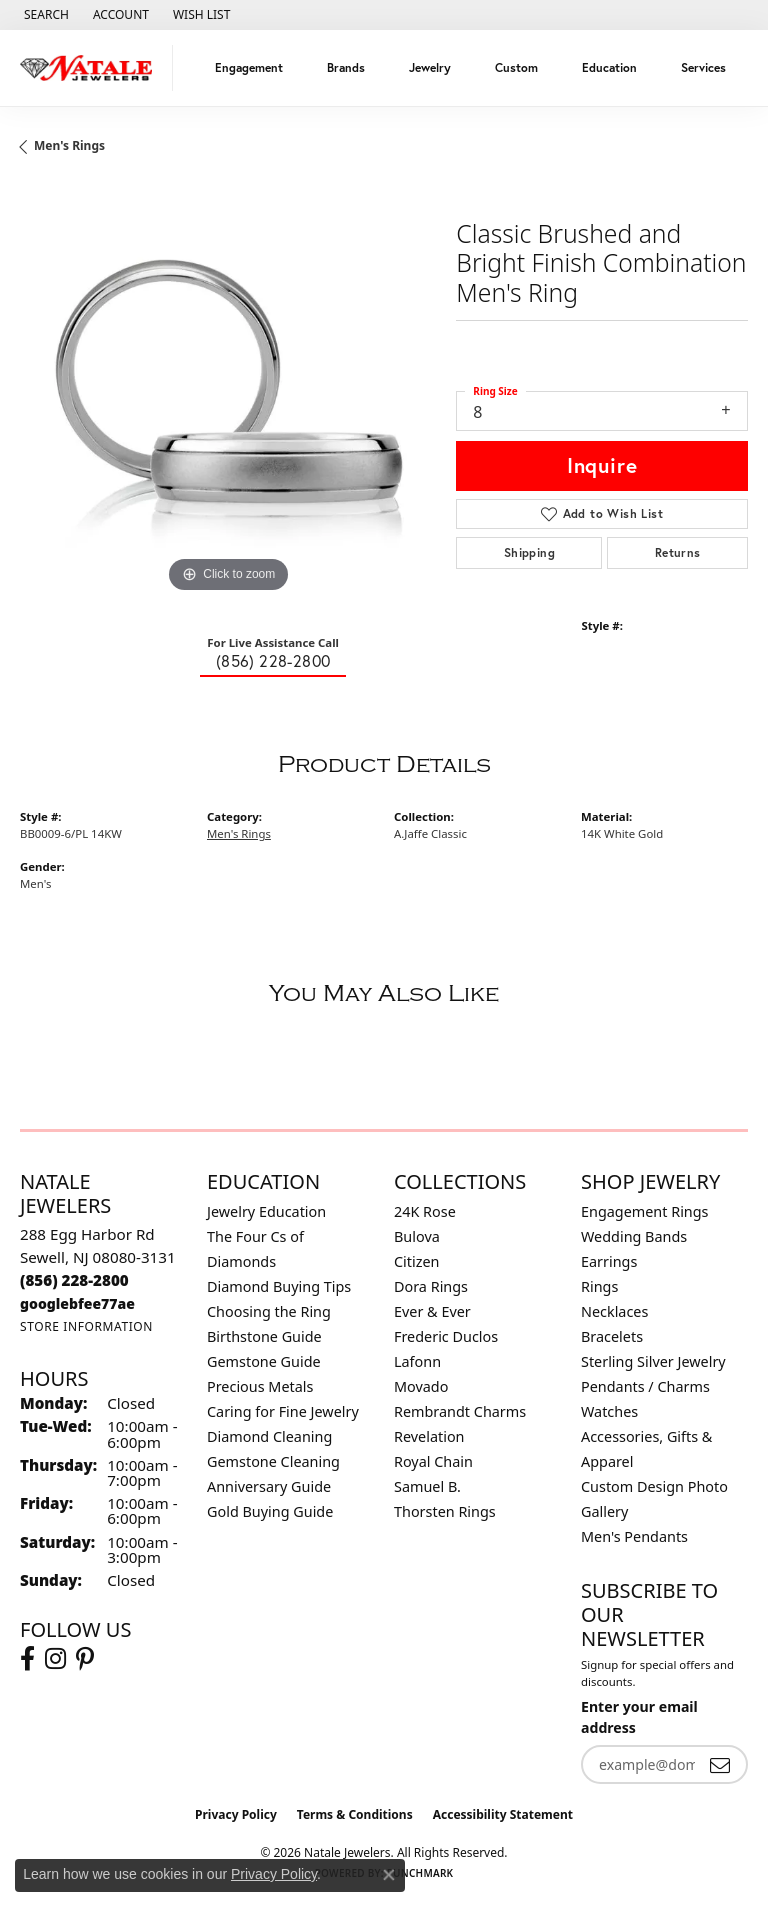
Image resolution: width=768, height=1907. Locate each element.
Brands (346, 67)
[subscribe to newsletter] (720, 1764)
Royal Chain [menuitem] (433, 1461)
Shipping (529, 552)
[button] (44, 15)
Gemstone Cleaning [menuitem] (273, 1461)
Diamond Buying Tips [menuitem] (279, 1286)
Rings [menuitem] (599, 1286)
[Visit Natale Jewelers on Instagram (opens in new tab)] (55, 1659)
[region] (228, 390)
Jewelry (430, 67)
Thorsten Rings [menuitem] (445, 1511)
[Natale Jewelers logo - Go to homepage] (91, 68)
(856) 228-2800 (273, 660)
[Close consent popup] (389, 1875)
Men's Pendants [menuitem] (634, 1536)
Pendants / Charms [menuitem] (645, 1386)
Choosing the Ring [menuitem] (269, 1311)
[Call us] (77, 1303)
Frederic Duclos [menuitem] (446, 1336)
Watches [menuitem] (609, 1411)
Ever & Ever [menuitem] (432, 1311)
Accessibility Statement (503, 1814)
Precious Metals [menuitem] (260, 1386)
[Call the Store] (74, 1280)
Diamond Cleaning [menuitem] (269, 1436)
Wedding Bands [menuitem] (634, 1236)
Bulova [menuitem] (417, 1236)
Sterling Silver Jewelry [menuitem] (653, 1361)
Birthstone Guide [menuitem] (264, 1336)
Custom (516, 67)
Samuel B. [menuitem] (427, 1486)
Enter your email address (639, 1717)
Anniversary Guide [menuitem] (269, 1486)
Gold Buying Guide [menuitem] (270, 1511)
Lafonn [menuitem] (417, 1361)
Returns (678, 552)
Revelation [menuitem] (429, 1436)
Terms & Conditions (355, 1814)
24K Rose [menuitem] (425, 1211)
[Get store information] (86, 1326)
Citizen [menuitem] (417, 1261)
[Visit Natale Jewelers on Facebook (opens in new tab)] (27, 1659)
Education (609, 67)
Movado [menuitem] (421, 1386)
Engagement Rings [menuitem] (645, 1211)
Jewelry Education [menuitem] (266, 1211)
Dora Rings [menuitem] (431, 1286)
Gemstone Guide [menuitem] (264, 1361)
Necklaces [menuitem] (614, 1311)
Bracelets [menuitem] (612, 1336)
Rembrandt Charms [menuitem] (460, 1411)
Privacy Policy (236, 1814)
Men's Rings (69, 145)
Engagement (249, 67)
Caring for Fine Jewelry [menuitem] (283, 1411)
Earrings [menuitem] (609, 1261)
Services (703, 67)
